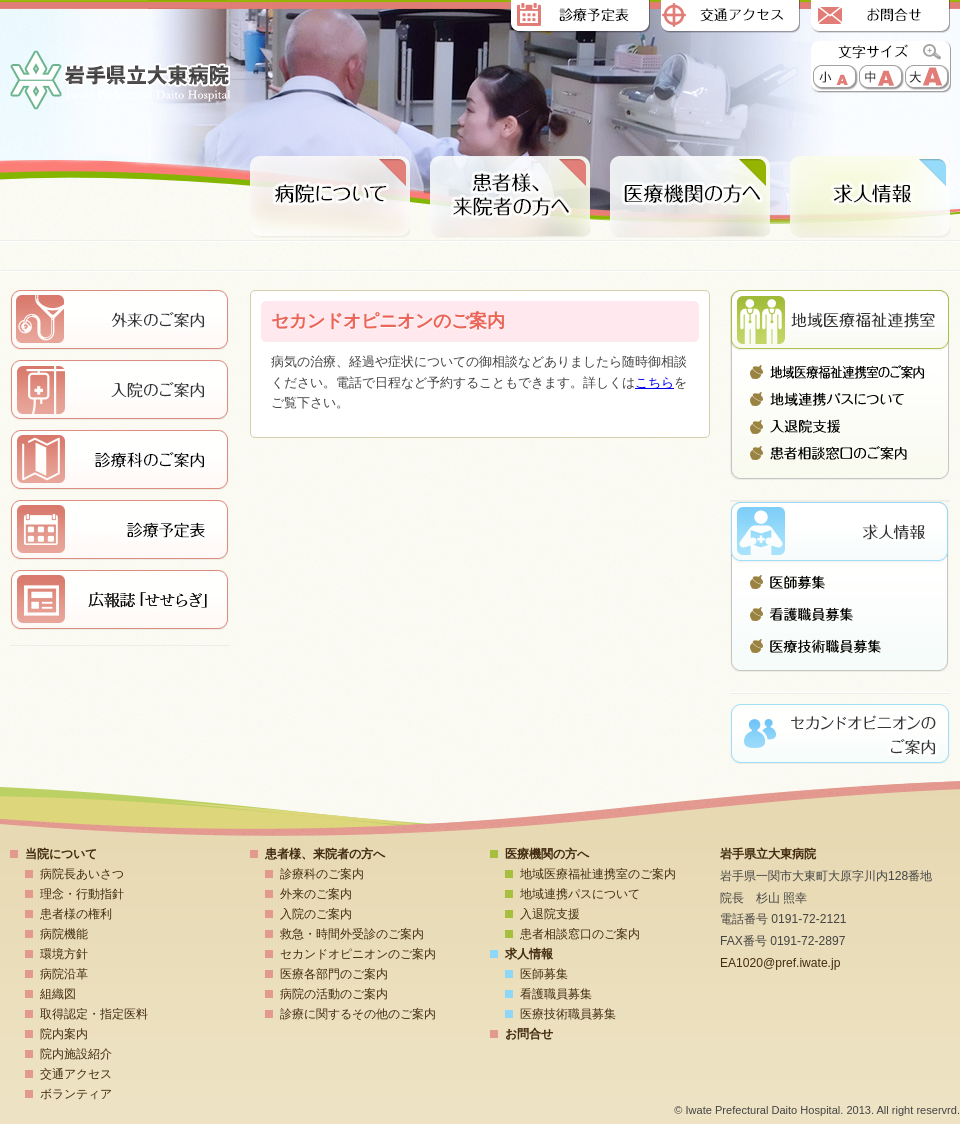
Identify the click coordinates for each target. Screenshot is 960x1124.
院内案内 (64, 1034)
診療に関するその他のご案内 (358, 1014)
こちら (654, 382)
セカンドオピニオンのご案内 (358, 954)
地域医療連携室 (840, 320)
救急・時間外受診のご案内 (352, 934)
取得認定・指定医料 (94, 1014)
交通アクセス (730, 17)
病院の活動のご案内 (334, 994)
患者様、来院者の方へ (510, 197)
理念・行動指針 (82, 894)
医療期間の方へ (690, 197)
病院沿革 (64, 974)
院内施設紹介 (76, 1054)
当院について (61, 854)
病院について (330, 197)
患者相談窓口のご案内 (840, 453)
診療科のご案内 (322, 874)
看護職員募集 (840, 614)
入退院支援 (840, 426)
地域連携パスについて (840, 399)
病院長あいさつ (82, 874)
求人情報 (870, 197)
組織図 (58, 994)
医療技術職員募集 (840, 641)
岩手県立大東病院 (120, 81)
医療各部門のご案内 (334, 974)
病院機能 (64, 934)
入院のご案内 (316, 914)
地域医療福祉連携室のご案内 (840, 372)
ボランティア (76, 1094)
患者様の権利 (76, 914)
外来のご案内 (316, 894)
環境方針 (64, 954)
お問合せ (880, 17)
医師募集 (840, 587)
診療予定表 (580, 17)
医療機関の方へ (547, 854)
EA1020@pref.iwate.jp (780, 963)
